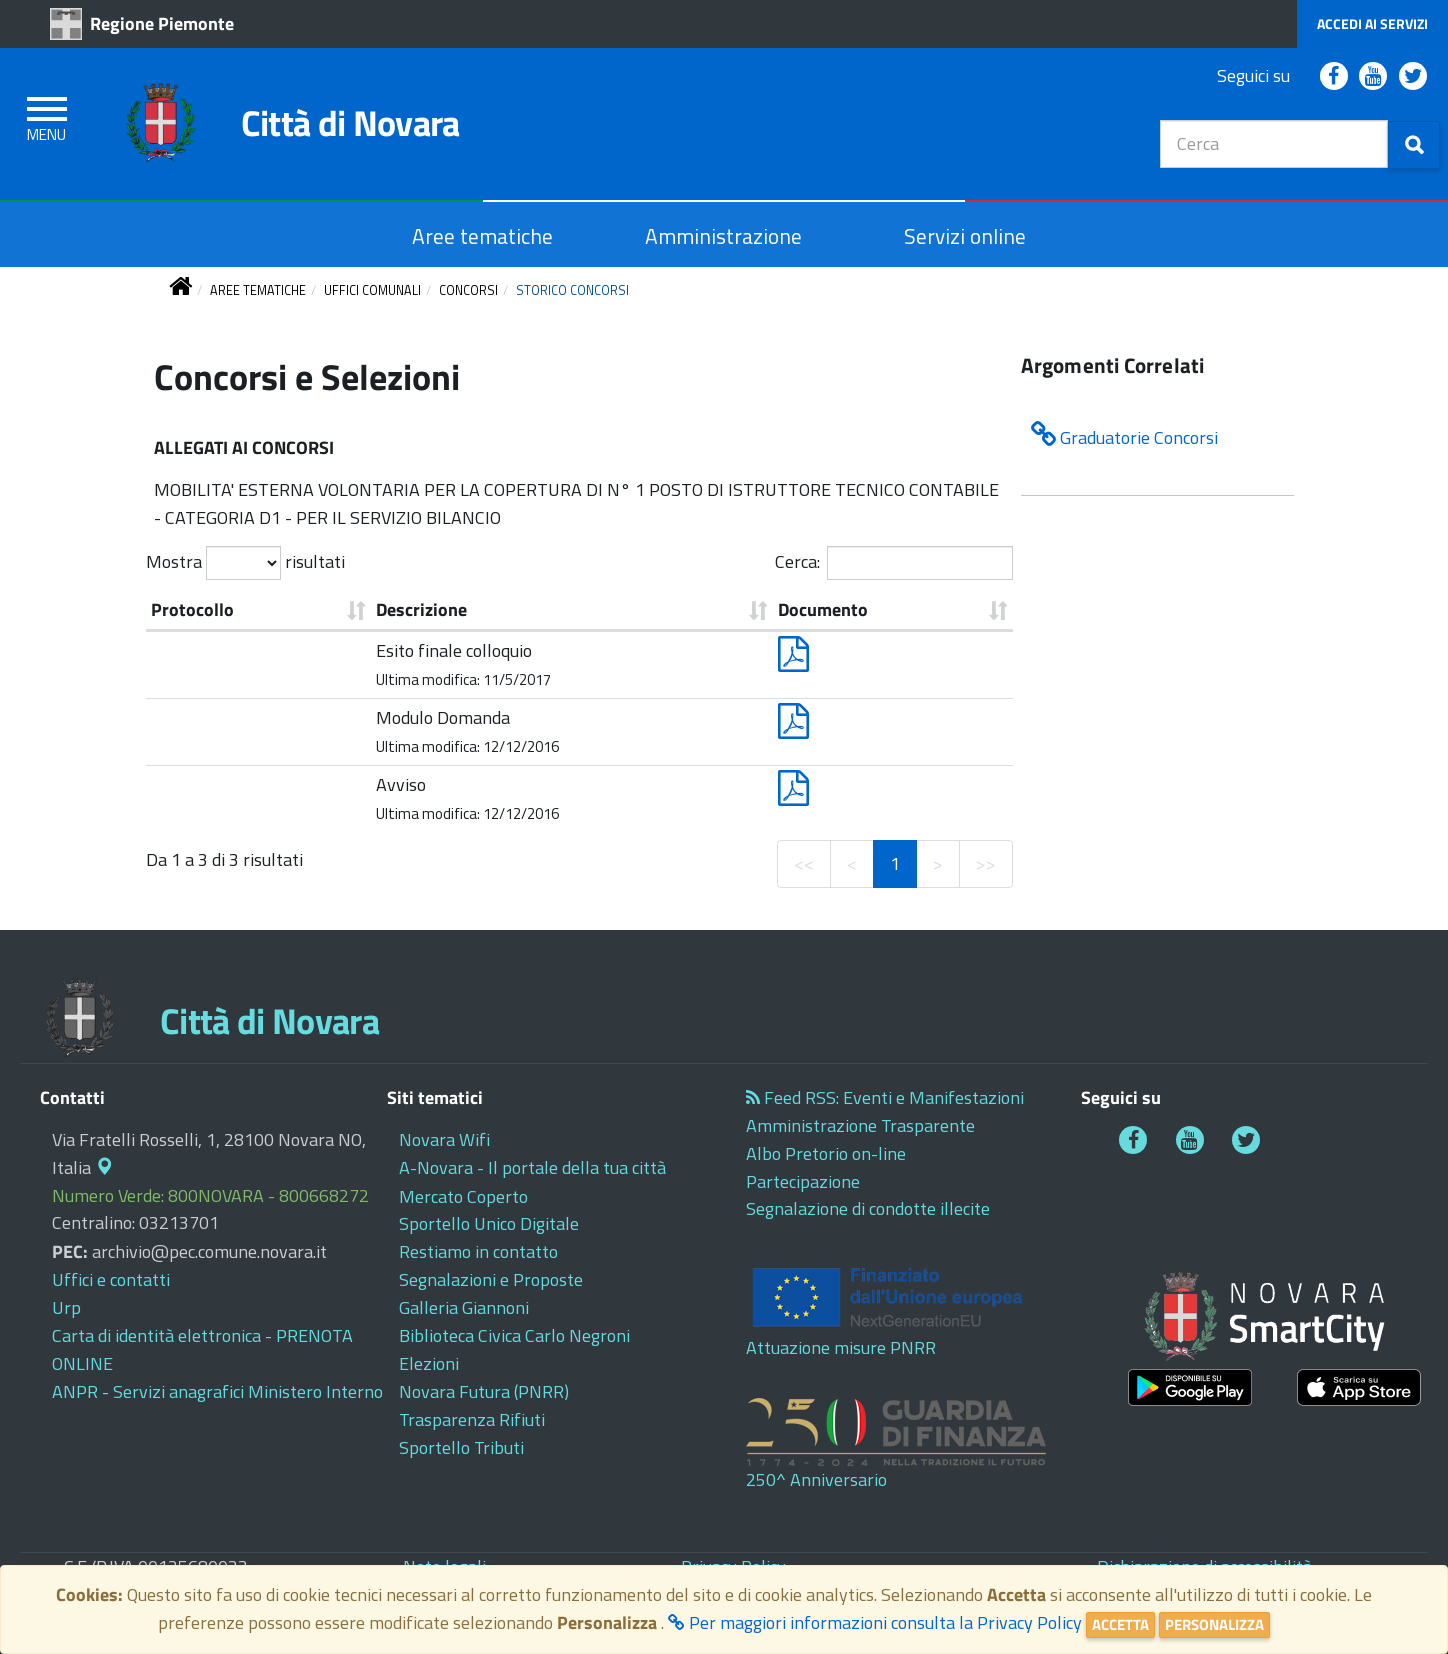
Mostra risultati (245, 563)
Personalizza (1214, 1624)
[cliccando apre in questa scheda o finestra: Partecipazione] (803, 1181)
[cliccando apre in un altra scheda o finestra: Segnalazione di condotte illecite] (868, 1208)
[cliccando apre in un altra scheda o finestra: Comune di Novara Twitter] (1413, 76)
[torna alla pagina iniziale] (180, 290)
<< (804, 863)
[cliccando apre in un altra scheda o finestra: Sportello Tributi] (461, 1447)
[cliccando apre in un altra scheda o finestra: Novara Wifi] (444, 1139)
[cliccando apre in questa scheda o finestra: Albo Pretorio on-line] (826, 1153)
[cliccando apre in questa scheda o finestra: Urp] (66, 1307)
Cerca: (894, 563)
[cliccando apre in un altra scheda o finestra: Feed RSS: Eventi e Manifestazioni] (885, 1097)
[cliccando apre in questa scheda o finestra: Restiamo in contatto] (478, 1251)
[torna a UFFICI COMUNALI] (372, 290)
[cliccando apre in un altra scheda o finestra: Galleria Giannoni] (464, 1307)
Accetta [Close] (1120, 1624)
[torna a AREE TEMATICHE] (258, 290)
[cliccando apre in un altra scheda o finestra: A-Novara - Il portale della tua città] (532, 1167)
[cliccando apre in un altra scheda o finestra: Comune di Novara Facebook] (1334, 76)
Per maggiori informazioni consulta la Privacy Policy (875, 1622)
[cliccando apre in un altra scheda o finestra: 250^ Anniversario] (917, 1445)
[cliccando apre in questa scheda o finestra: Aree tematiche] (482, 236)
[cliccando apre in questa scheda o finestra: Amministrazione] (723, 236)
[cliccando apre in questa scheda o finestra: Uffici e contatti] (111, 1279)
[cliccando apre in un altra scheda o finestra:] (1190, 1387)
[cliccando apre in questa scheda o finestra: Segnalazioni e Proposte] (491, 1279)
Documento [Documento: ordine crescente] (823, 609)
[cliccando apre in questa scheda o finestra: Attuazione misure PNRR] (917, 1310)
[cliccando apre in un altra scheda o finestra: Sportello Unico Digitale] (489, 1223)
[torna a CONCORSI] (468, 290)
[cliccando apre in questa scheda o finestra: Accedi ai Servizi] (1372, 24)
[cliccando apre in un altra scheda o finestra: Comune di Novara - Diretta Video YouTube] (1373, 76)
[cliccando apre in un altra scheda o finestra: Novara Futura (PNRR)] (484, 1391)
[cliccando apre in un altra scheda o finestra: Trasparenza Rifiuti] (472, 1419)
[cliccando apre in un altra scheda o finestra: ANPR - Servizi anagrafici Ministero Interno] (217, 1391)
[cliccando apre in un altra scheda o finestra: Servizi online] (965, 236)
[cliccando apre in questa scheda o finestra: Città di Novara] (290, 129)
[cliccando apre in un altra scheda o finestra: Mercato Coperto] (463, 1196)
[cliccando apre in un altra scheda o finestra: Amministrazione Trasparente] (860, 1125)
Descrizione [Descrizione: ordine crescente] (421, 609)
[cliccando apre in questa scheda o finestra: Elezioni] (429, 1363)
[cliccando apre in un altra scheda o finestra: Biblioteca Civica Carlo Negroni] (514, 1335)
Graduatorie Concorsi (1124, 436)
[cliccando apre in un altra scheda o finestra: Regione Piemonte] (147, 23)
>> (986, 863)
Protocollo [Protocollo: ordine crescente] (192, 609)
